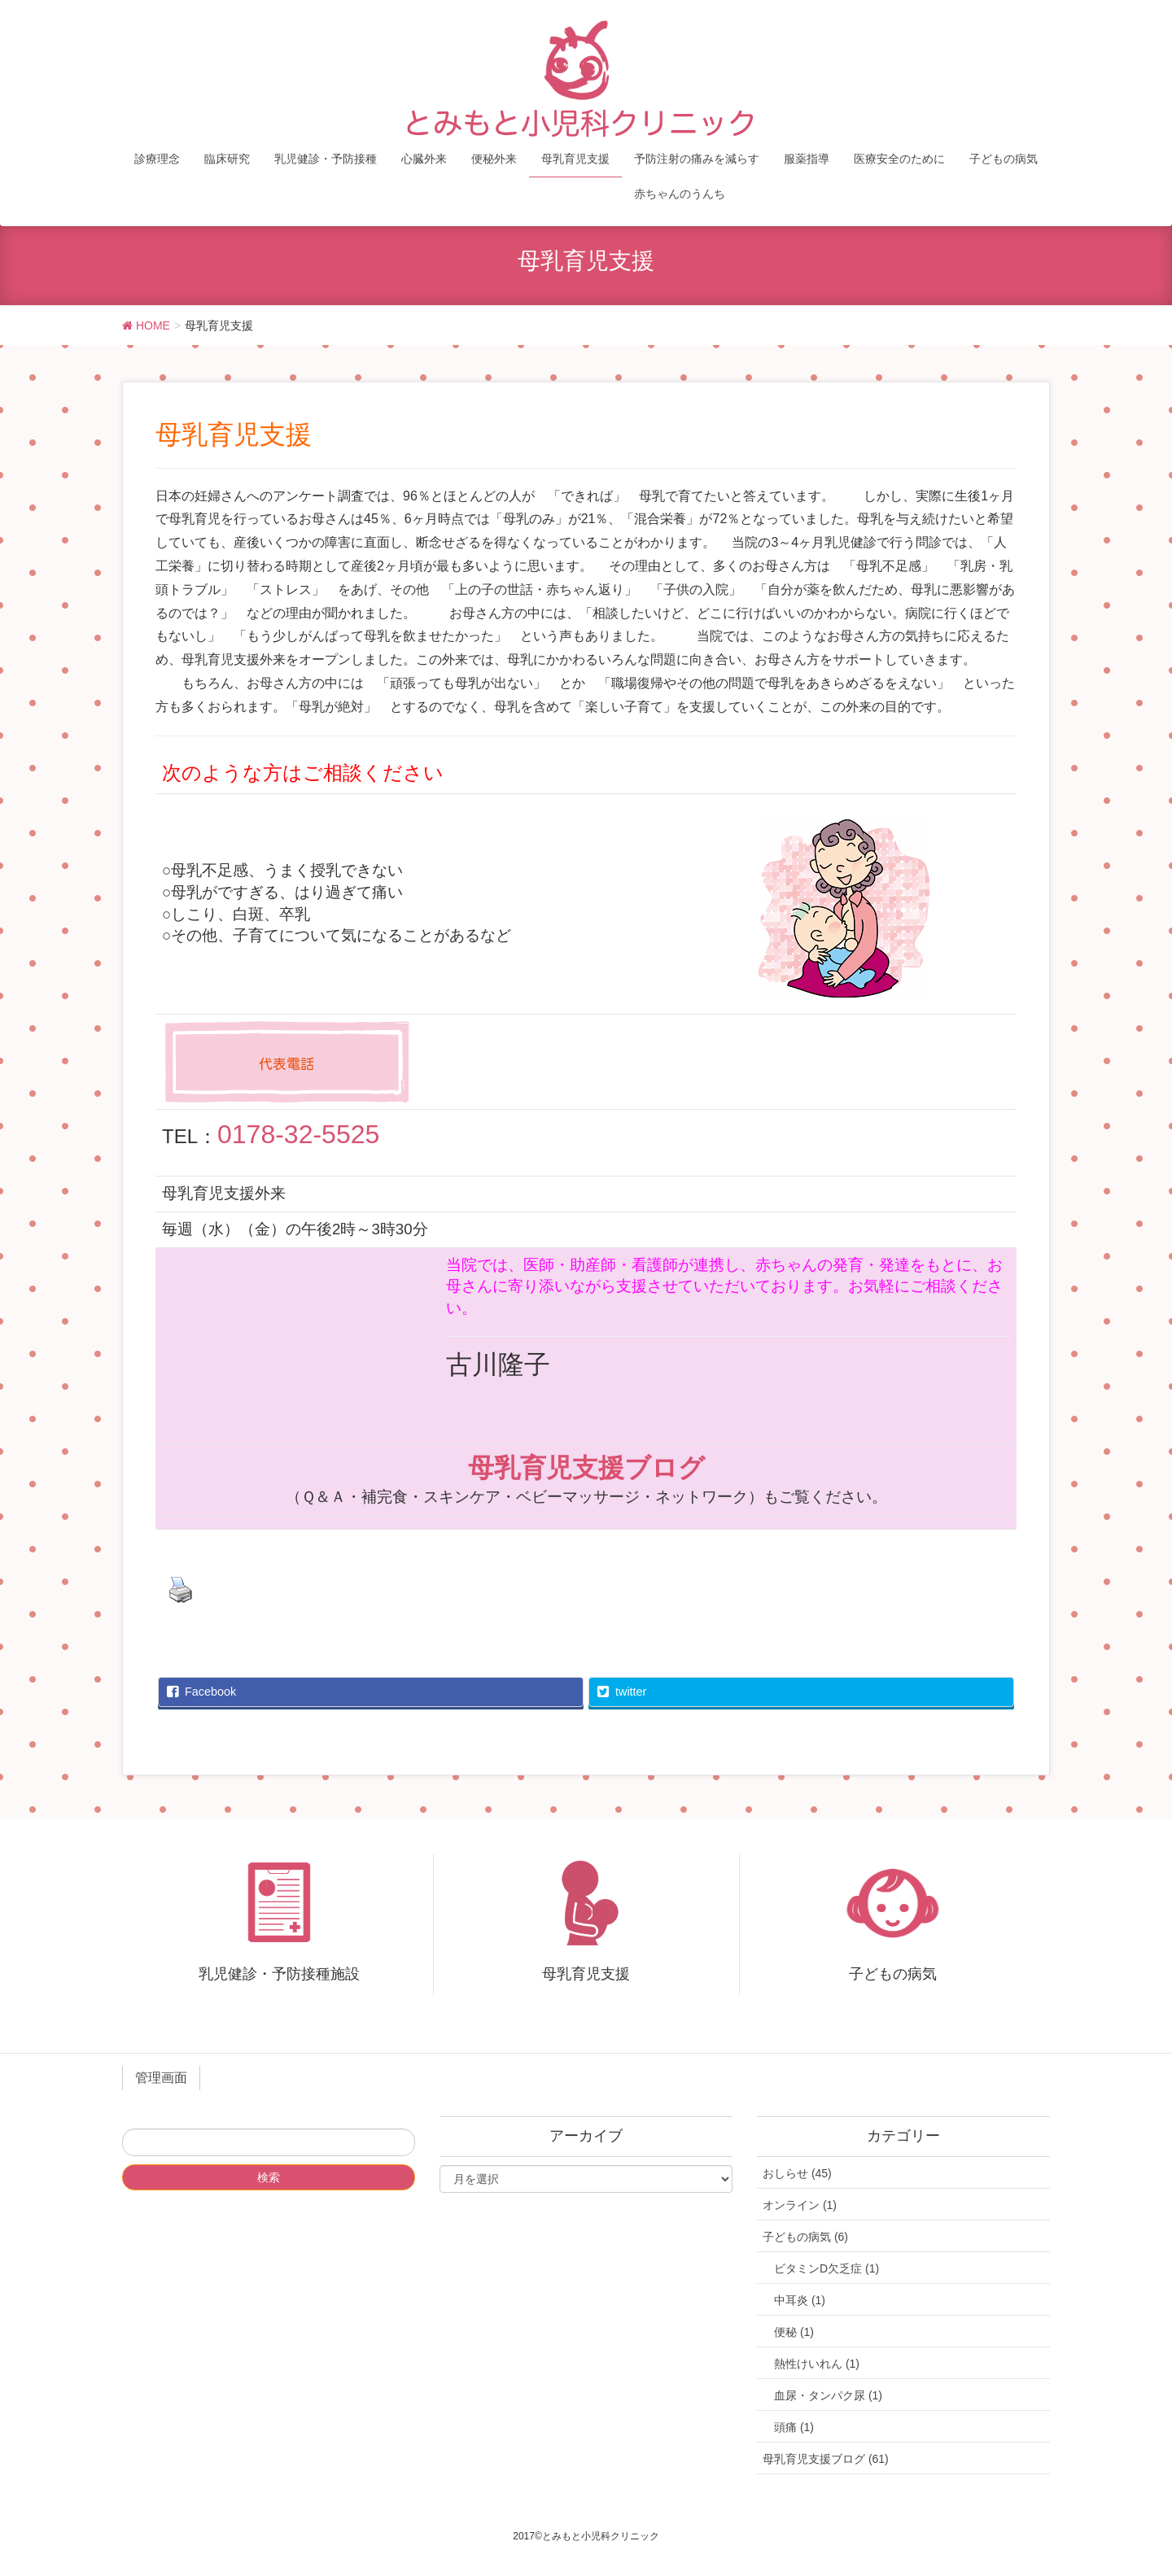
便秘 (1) (794, 2331)
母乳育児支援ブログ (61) (826, 2458)
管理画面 (161, 2078)
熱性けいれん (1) (816, 2363)
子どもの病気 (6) (805, 2236)
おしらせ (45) (797, 2173)
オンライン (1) (800, 2204)
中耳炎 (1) (799, 2300)
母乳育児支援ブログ (586, 1467)
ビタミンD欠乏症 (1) (826, 2268)
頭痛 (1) (794, 2427)
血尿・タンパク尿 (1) (828, 2395)
